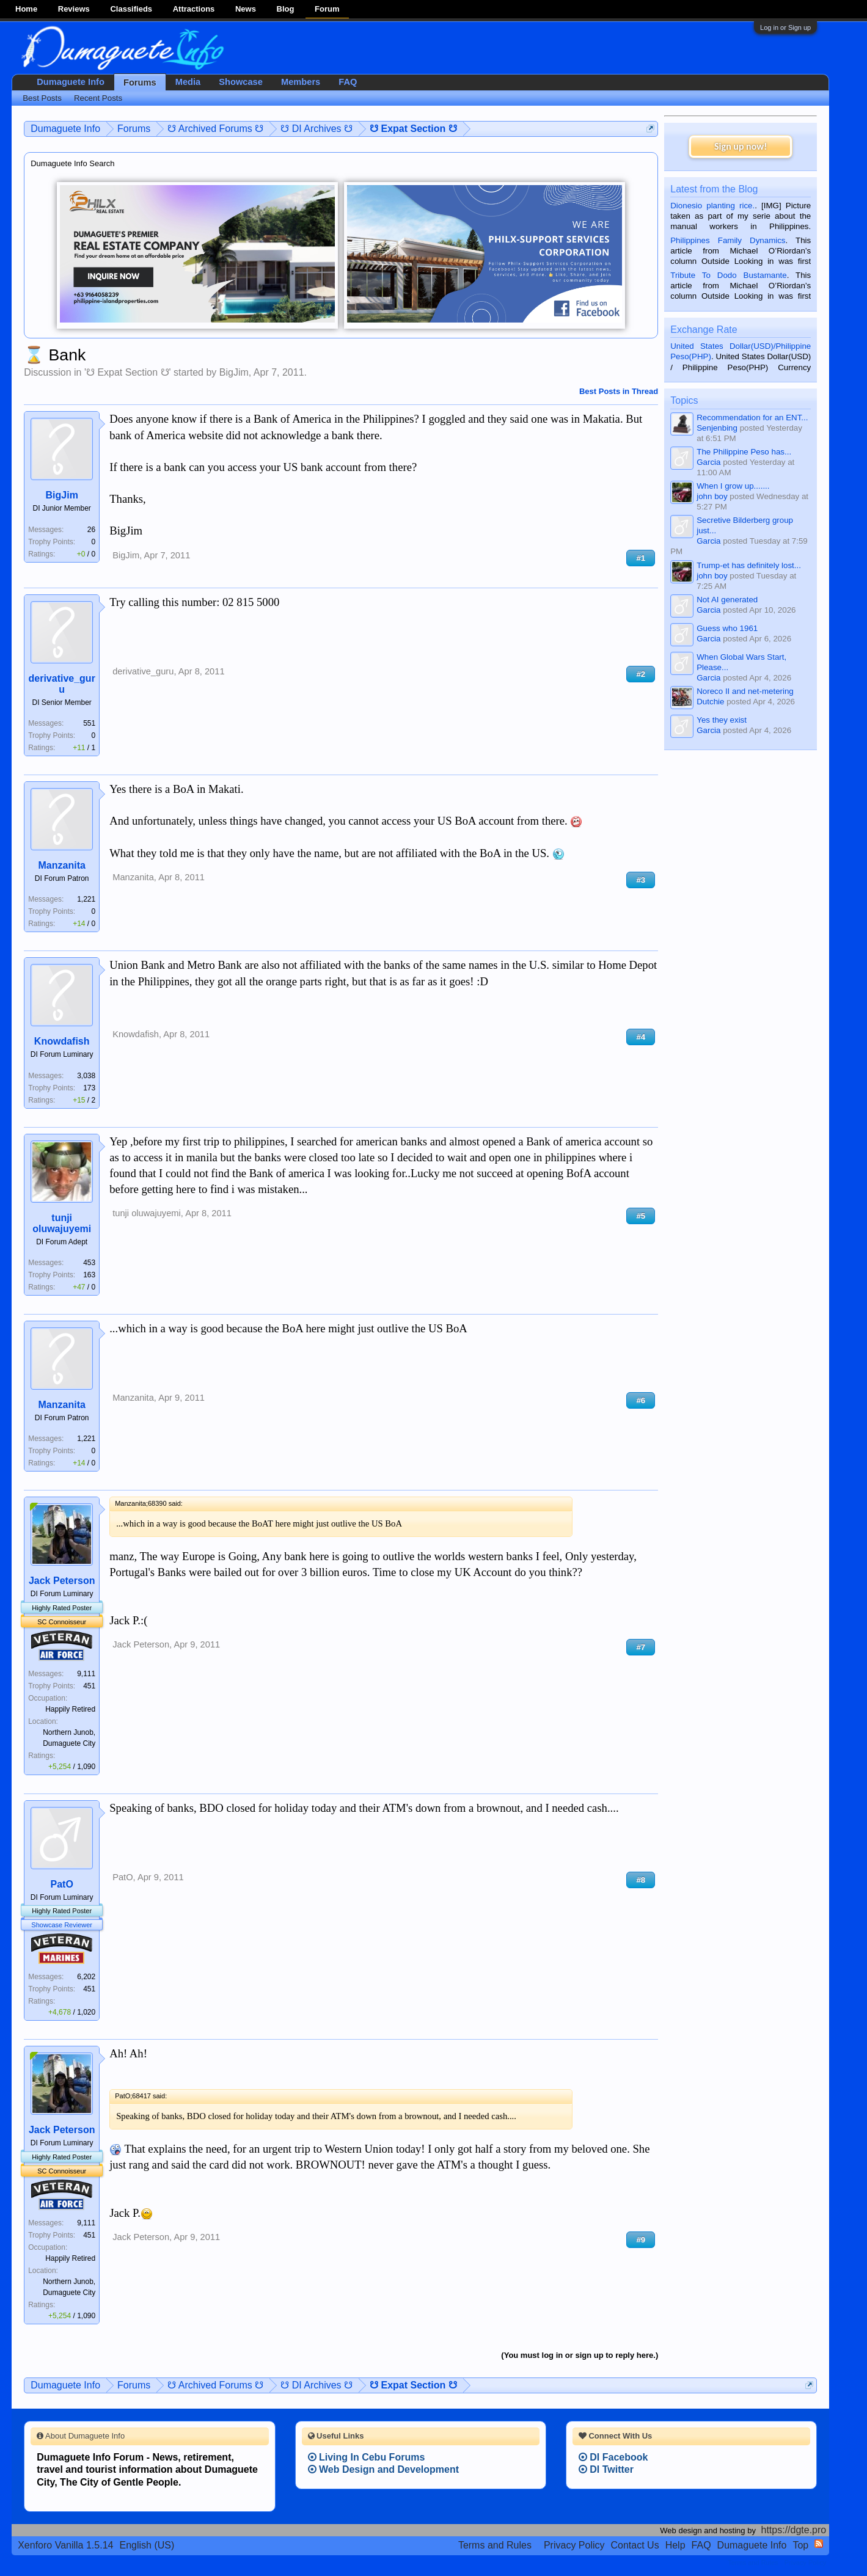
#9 (640, 2239)
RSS (818, 2543)
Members (300, 82)
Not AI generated (727, 599)
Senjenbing (717, 427)
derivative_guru (61, 684)
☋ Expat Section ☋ (127, 372)
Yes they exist (722, 719)
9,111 (86, 1673)
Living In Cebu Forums (366, 2457)
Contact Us (635, 2545)
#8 (640, 1880)
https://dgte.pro (794, 2530)
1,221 (86, 899)
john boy (712, 496)
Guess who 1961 (727, 628)
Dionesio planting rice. (712, 205)
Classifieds (131, 8)
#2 (640, 674)
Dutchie (710, 701)
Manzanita (62, 865)
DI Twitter (606, 2469)
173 (89, 1088)
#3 (640, 880)
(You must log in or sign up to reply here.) (579, 2355)
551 (89, 723)
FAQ (347, 82)
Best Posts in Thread (618, 391)
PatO (62, 1884)
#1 (640, 558)
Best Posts (42, 98)
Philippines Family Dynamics (727, 240)
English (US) (146, 2545)
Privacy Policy (574, 2545)
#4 (640, 1037)
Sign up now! (740, 146)
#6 (640, 1400)
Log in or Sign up (785, 27)
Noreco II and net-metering (745, 691)
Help (675, 2545)
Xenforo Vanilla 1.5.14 (65, 2545)
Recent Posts (98, 98)
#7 (640, 1647)
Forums (139, 82)
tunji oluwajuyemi (61, 1223)
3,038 (86, 1075)
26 (91, 529)
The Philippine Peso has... (744, 451)
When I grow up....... (733, 486)
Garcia (708, 462)
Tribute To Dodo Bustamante (728, 275)
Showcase (241, 82)
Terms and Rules (495, 2545)
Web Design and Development (383, 2469)
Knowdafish (62, 1041)
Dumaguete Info (70, 82)
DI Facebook (613, 2457)
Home (26, 8)
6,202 (86, 1976)
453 (89, 1262)
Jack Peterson (62, 1580)
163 (89, 1275)
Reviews (74, 8)
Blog (285, 8)
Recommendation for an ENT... (752, 417)
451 (89, 1686)
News (245, 8)
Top (800, 2545)
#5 (640, 1215)
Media (188, 82)
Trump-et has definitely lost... (749, 565)
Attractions (194, 8)
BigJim (234, 372)
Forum (327, 8)
